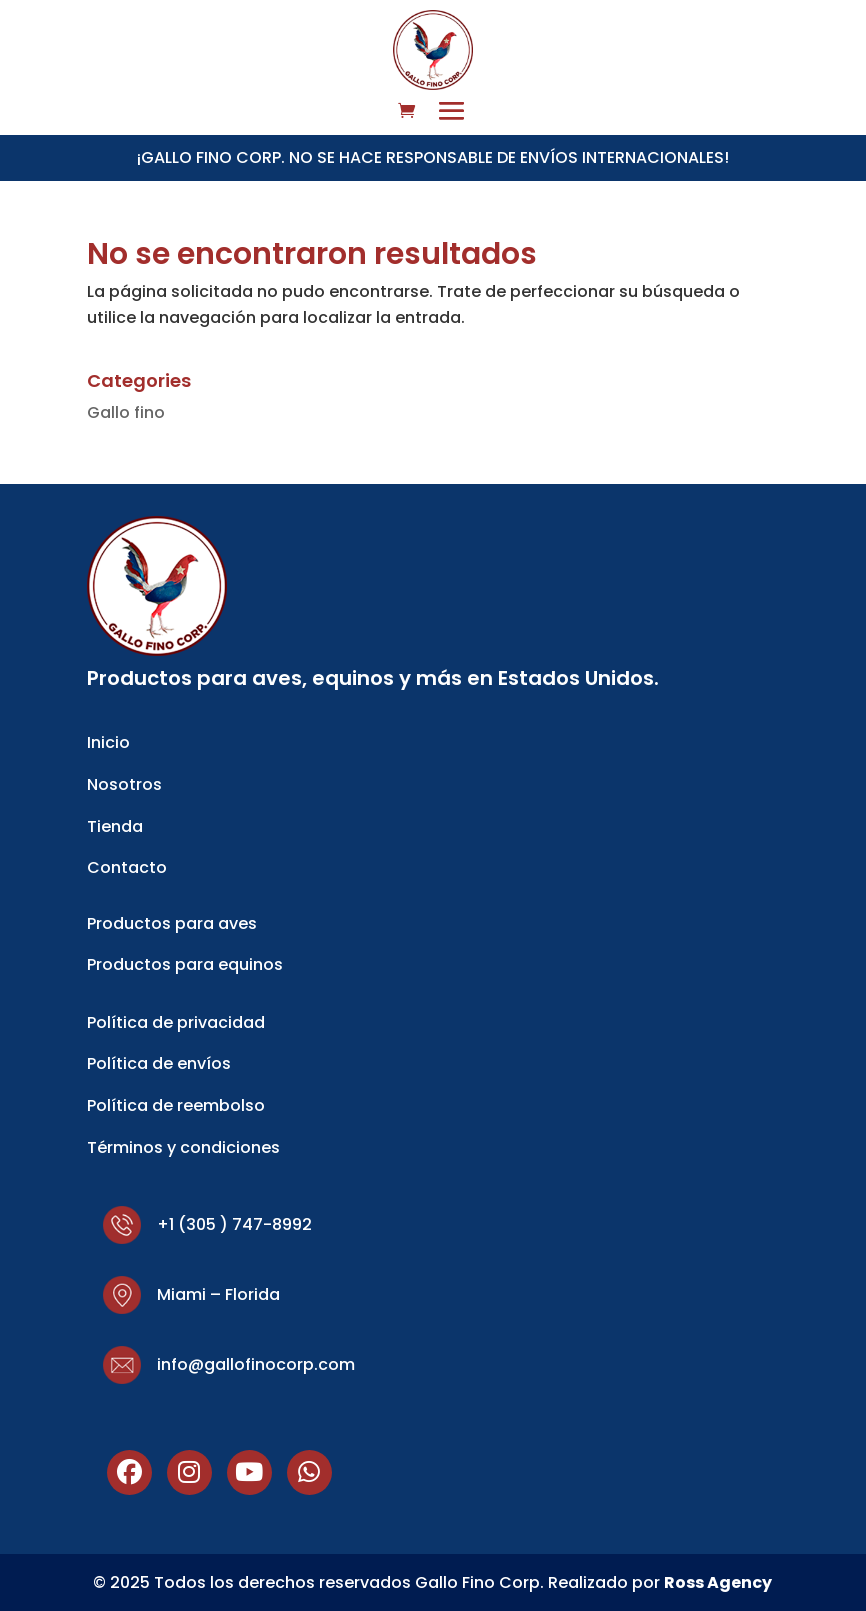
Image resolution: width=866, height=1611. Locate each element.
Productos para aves (172, 923)
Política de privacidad (176, 1022)
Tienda (115, 826)
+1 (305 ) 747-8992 (234, 1224)
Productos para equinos (185, 964)
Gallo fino (126, 412)
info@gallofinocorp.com (256, 1364)
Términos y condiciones (183, 1147)
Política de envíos (159, 1063)
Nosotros (124, 784)
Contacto (127, 867)
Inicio (108, 742)
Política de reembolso (176, 1105)
